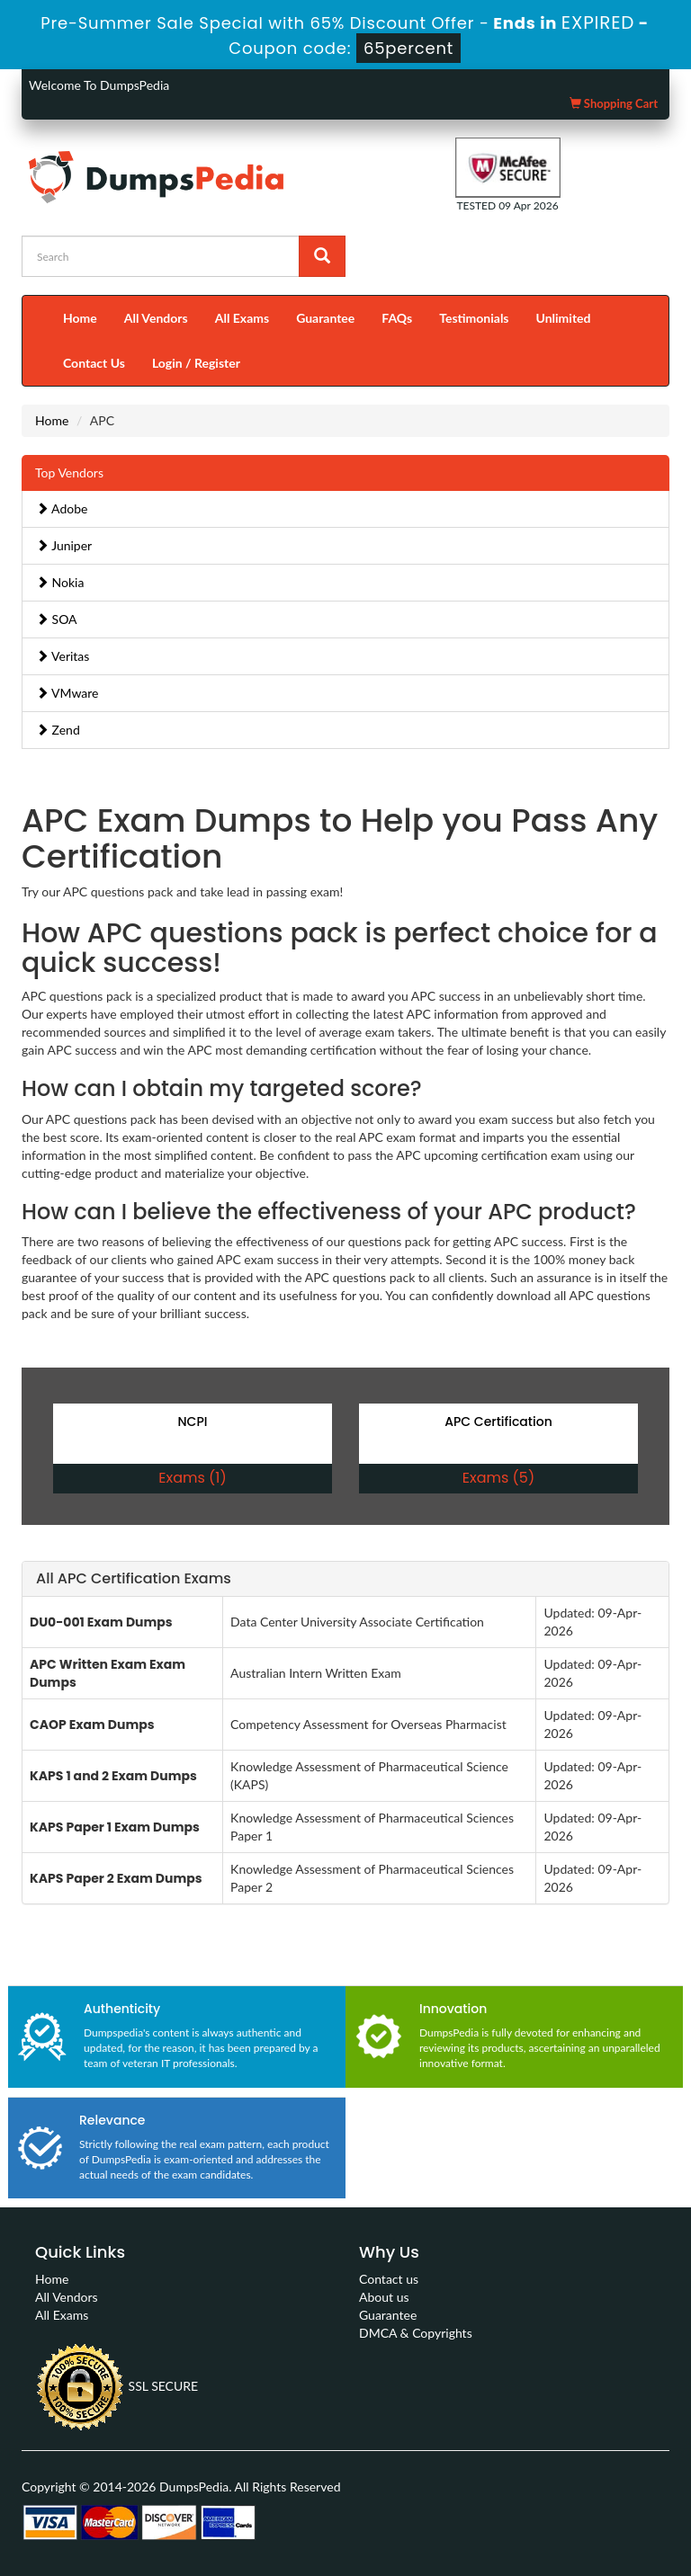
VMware (67, 692)
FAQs (396, 317)
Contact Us (94, 362)
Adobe (61, 508)
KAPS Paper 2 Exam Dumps (116, 1878)
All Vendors (156, 317)
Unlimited (563, 317)
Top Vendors (69, 472)
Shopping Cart (614, 103)
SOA (56, 619)
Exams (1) (192, 1477)
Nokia (60, 582)
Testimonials (473, 317)
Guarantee (325, 317)
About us (384, 2296)
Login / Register (196, 362)
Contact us (388, 2278)
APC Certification (498, 1422)
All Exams (242, 317)
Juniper (64, 545)
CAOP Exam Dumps (92, 1725)
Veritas (62, 656)
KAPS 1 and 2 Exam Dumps (113, 1776)
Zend (58, 729)
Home (80, 317)
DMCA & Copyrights (415, 2332)
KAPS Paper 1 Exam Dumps (115, 1827)
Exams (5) (498, 1477)
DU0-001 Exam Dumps (101, 1622)
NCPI (193, 1422)
